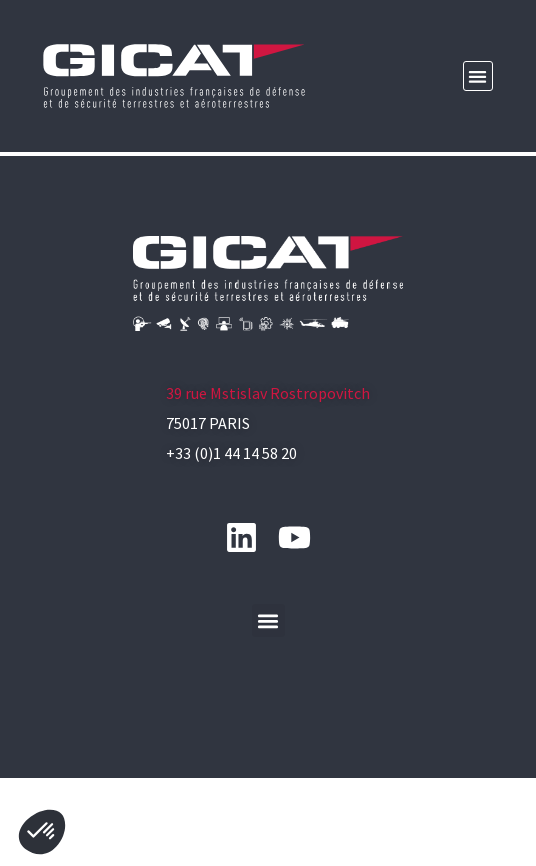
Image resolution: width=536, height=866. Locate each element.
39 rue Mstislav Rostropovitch (268, 462)
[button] (478, 76)
